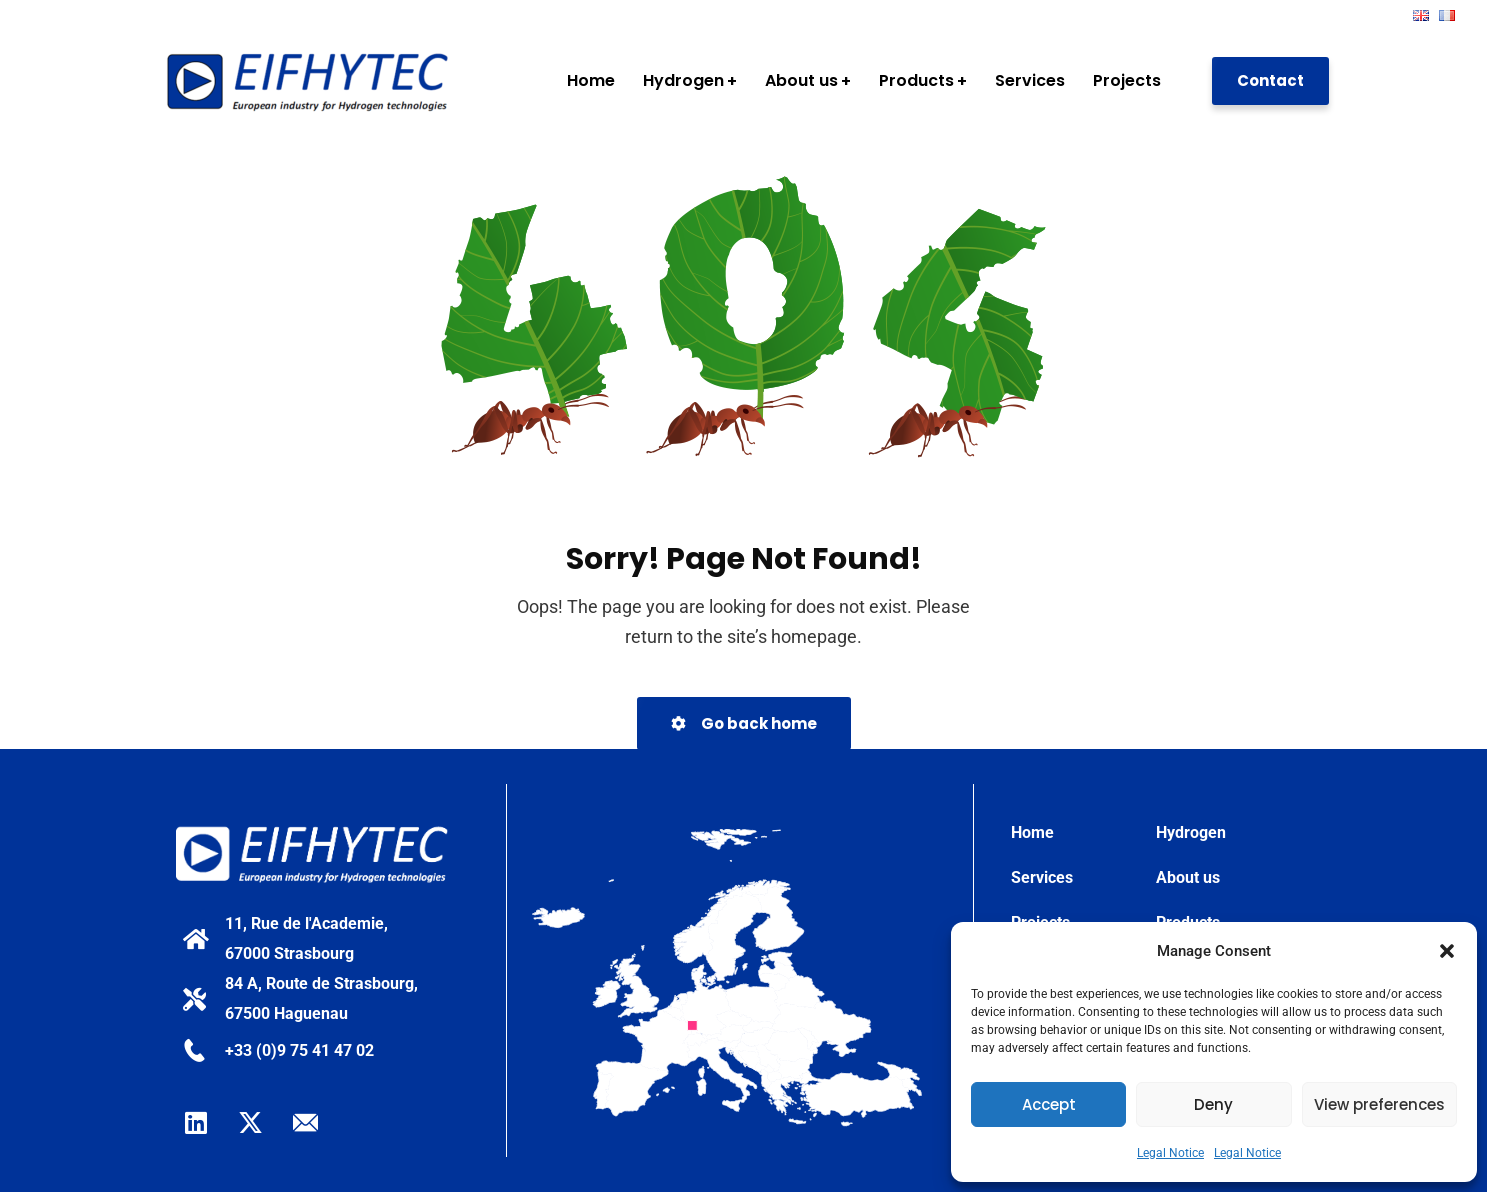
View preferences (1379, 1104)
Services (1042, 877)
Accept (1049, 1104)
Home (1032, 832)
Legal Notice (1170, 1153)
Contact (1270, 80)
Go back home (744, 723)
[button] (1447, 951)
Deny (1213, 1104)
